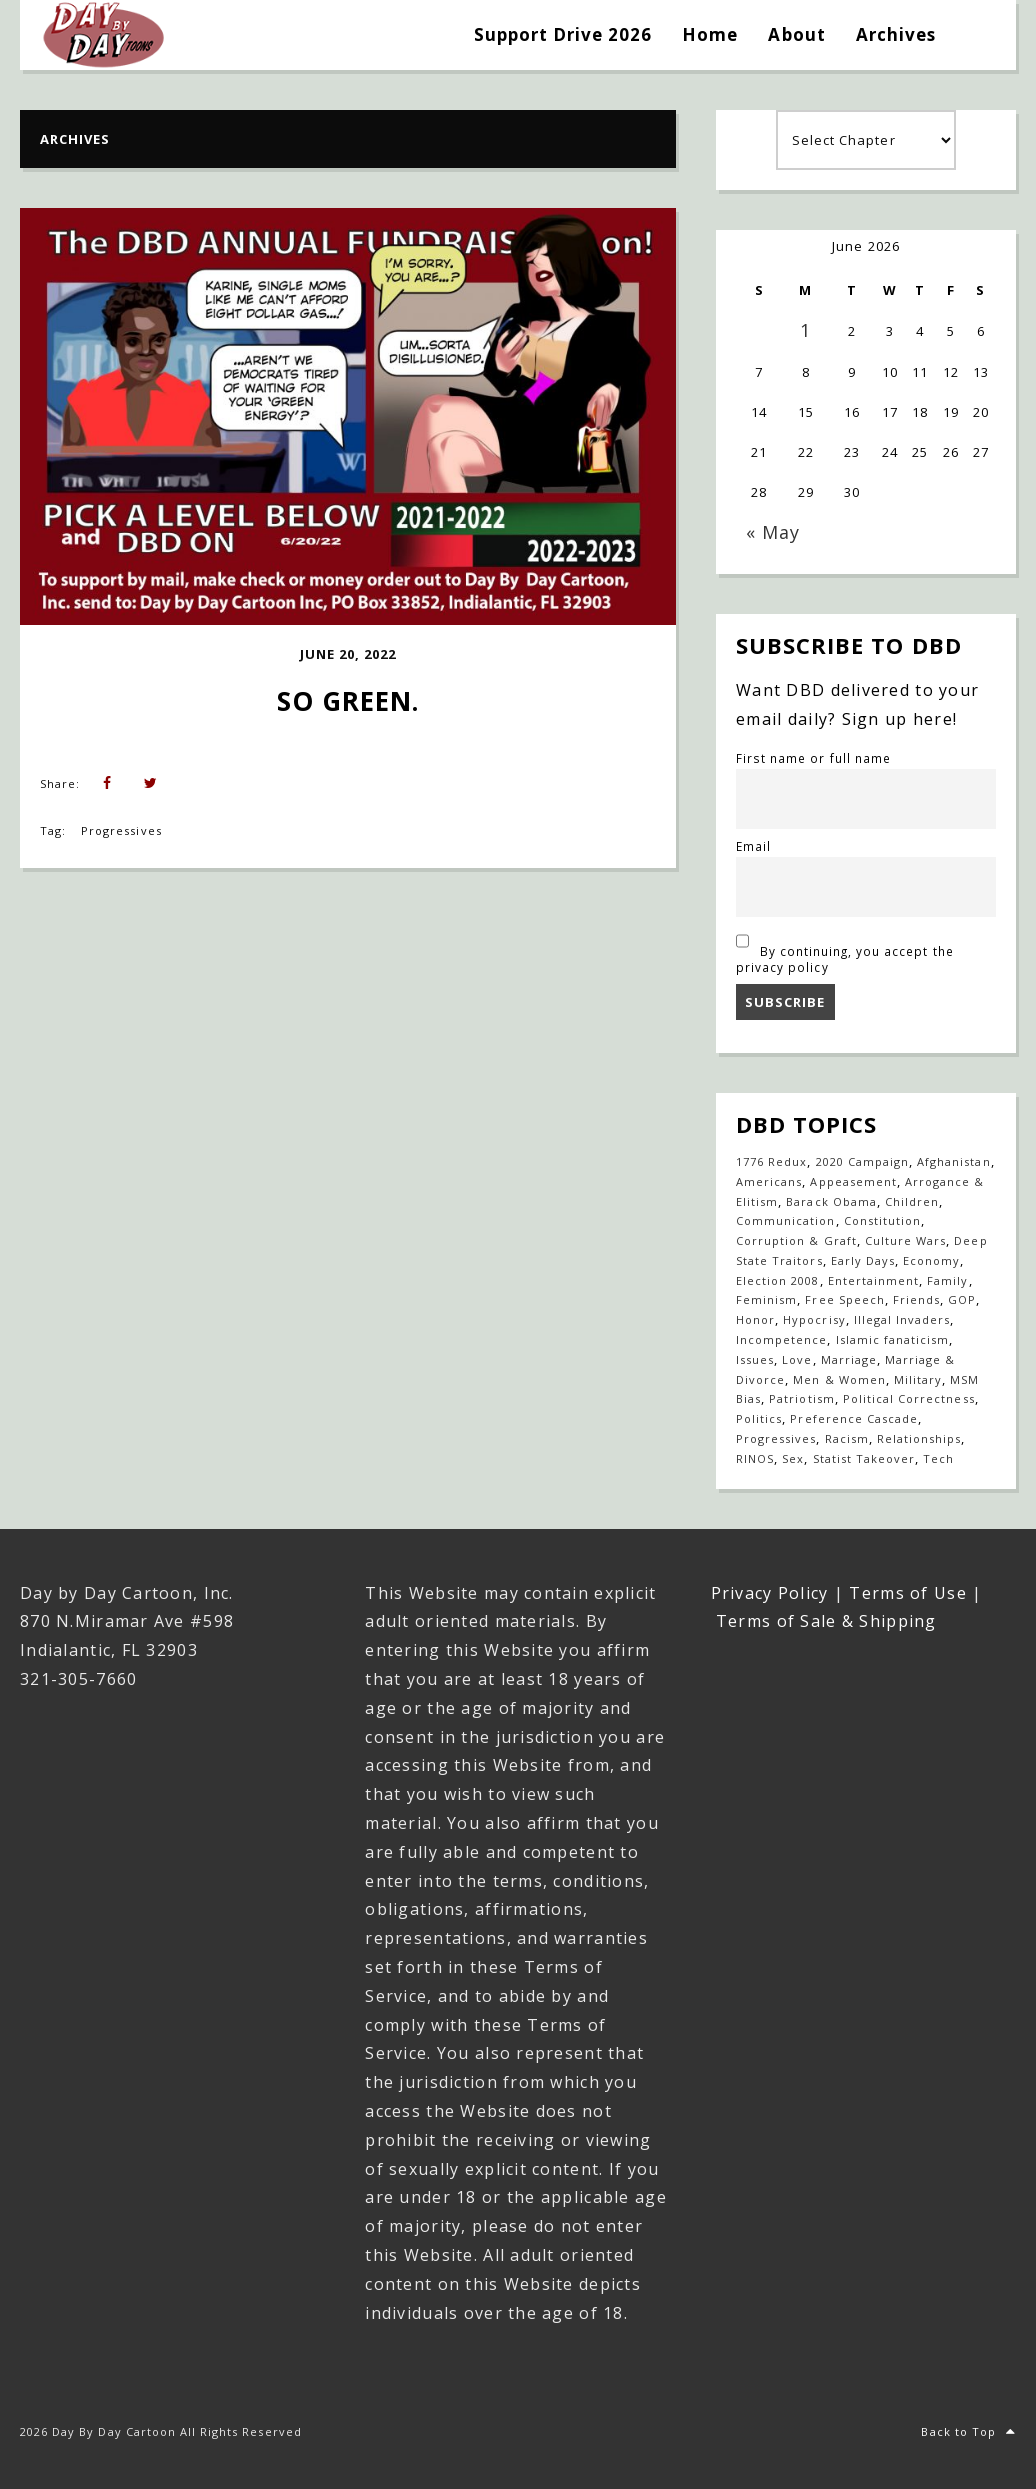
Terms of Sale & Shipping (826, 1621)
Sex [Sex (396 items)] (793, 1458)
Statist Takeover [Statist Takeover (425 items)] (864, 1458)
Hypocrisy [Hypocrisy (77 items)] (814, 1319)
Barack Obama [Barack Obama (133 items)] (831, 1201)
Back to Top (968, 2431)
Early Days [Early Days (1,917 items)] (863, 1260)
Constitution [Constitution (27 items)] (882, 1220)
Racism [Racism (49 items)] (847, 1438)
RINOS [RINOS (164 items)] (755, 1458)
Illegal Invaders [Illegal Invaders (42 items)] (902, 1319)
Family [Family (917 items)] (947, 1280)
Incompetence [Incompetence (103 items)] (781, 1339)
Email (753, 846)
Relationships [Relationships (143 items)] (919, 1438)
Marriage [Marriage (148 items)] (849, 1359)
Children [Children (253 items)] (912, 1201)
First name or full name (813, 758)
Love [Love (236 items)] (797, 1359)
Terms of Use (907, 1593)
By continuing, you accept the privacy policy (845, 950)
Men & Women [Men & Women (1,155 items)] (839, 1379)
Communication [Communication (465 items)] (786, 1220)
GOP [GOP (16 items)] (962, 1299)
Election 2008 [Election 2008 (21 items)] (778, 1280)
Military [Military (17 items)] (918, 1379)
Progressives (121, 830)
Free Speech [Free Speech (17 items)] (844, 1299)
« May (773, 532)
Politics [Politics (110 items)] (759, 1418)
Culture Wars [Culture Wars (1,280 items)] (905, 1240)
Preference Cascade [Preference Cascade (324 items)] (854, 1418)
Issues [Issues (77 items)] (755, 1359)
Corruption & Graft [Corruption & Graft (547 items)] (796, 1240)
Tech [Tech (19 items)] (938, 1458)
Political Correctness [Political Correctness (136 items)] (909, 1398)
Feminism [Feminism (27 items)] (766, 1299)
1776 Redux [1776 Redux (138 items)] (771, 1161)
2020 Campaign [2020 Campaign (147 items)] (863, 1161)
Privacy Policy (770, 1593)
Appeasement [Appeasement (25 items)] (853, 1181)
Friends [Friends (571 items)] (916, 1299)
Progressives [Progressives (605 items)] (776, 1438)
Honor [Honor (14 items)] (755, 1319)
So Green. (348, 701)
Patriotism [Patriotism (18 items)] (801, 1398)
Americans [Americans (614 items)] (769, 1181)
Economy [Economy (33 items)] (931, 1260)
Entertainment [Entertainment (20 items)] (874, 1280)
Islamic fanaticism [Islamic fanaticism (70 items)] (893, 1339)
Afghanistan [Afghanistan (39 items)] (953, 1161)
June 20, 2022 (348, 654)
